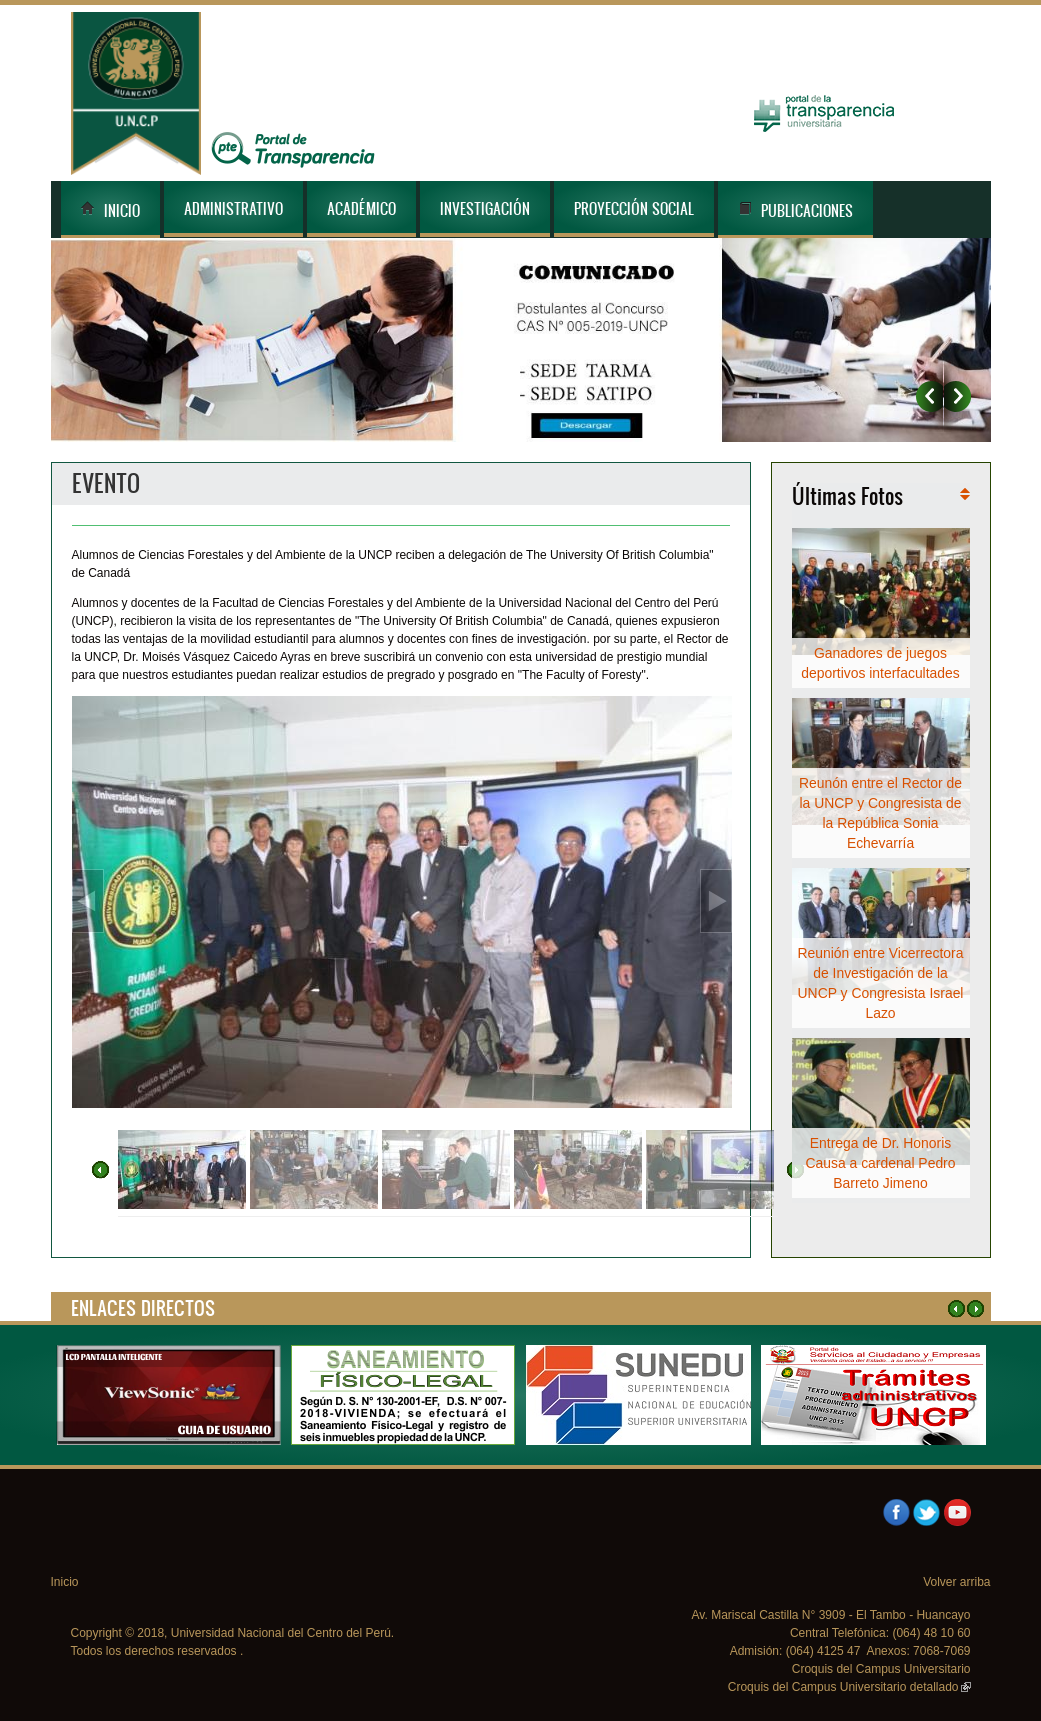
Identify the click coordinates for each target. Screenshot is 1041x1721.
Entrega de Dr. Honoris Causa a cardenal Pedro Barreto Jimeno (881, 1163)
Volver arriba (956, 1582)
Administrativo (233, 208)
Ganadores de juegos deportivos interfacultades (880, 663)
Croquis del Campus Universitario (881, 1669)
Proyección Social (634, 208)
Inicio (110, 210)
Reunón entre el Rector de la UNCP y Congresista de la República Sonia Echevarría (880, 813)
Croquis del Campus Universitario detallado (849, 1687)
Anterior (929, 396)
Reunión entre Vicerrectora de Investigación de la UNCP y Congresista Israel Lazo (881, 983)
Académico (361, 208)
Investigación (485, 208)
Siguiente (957, 396)
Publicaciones (795, 210)
